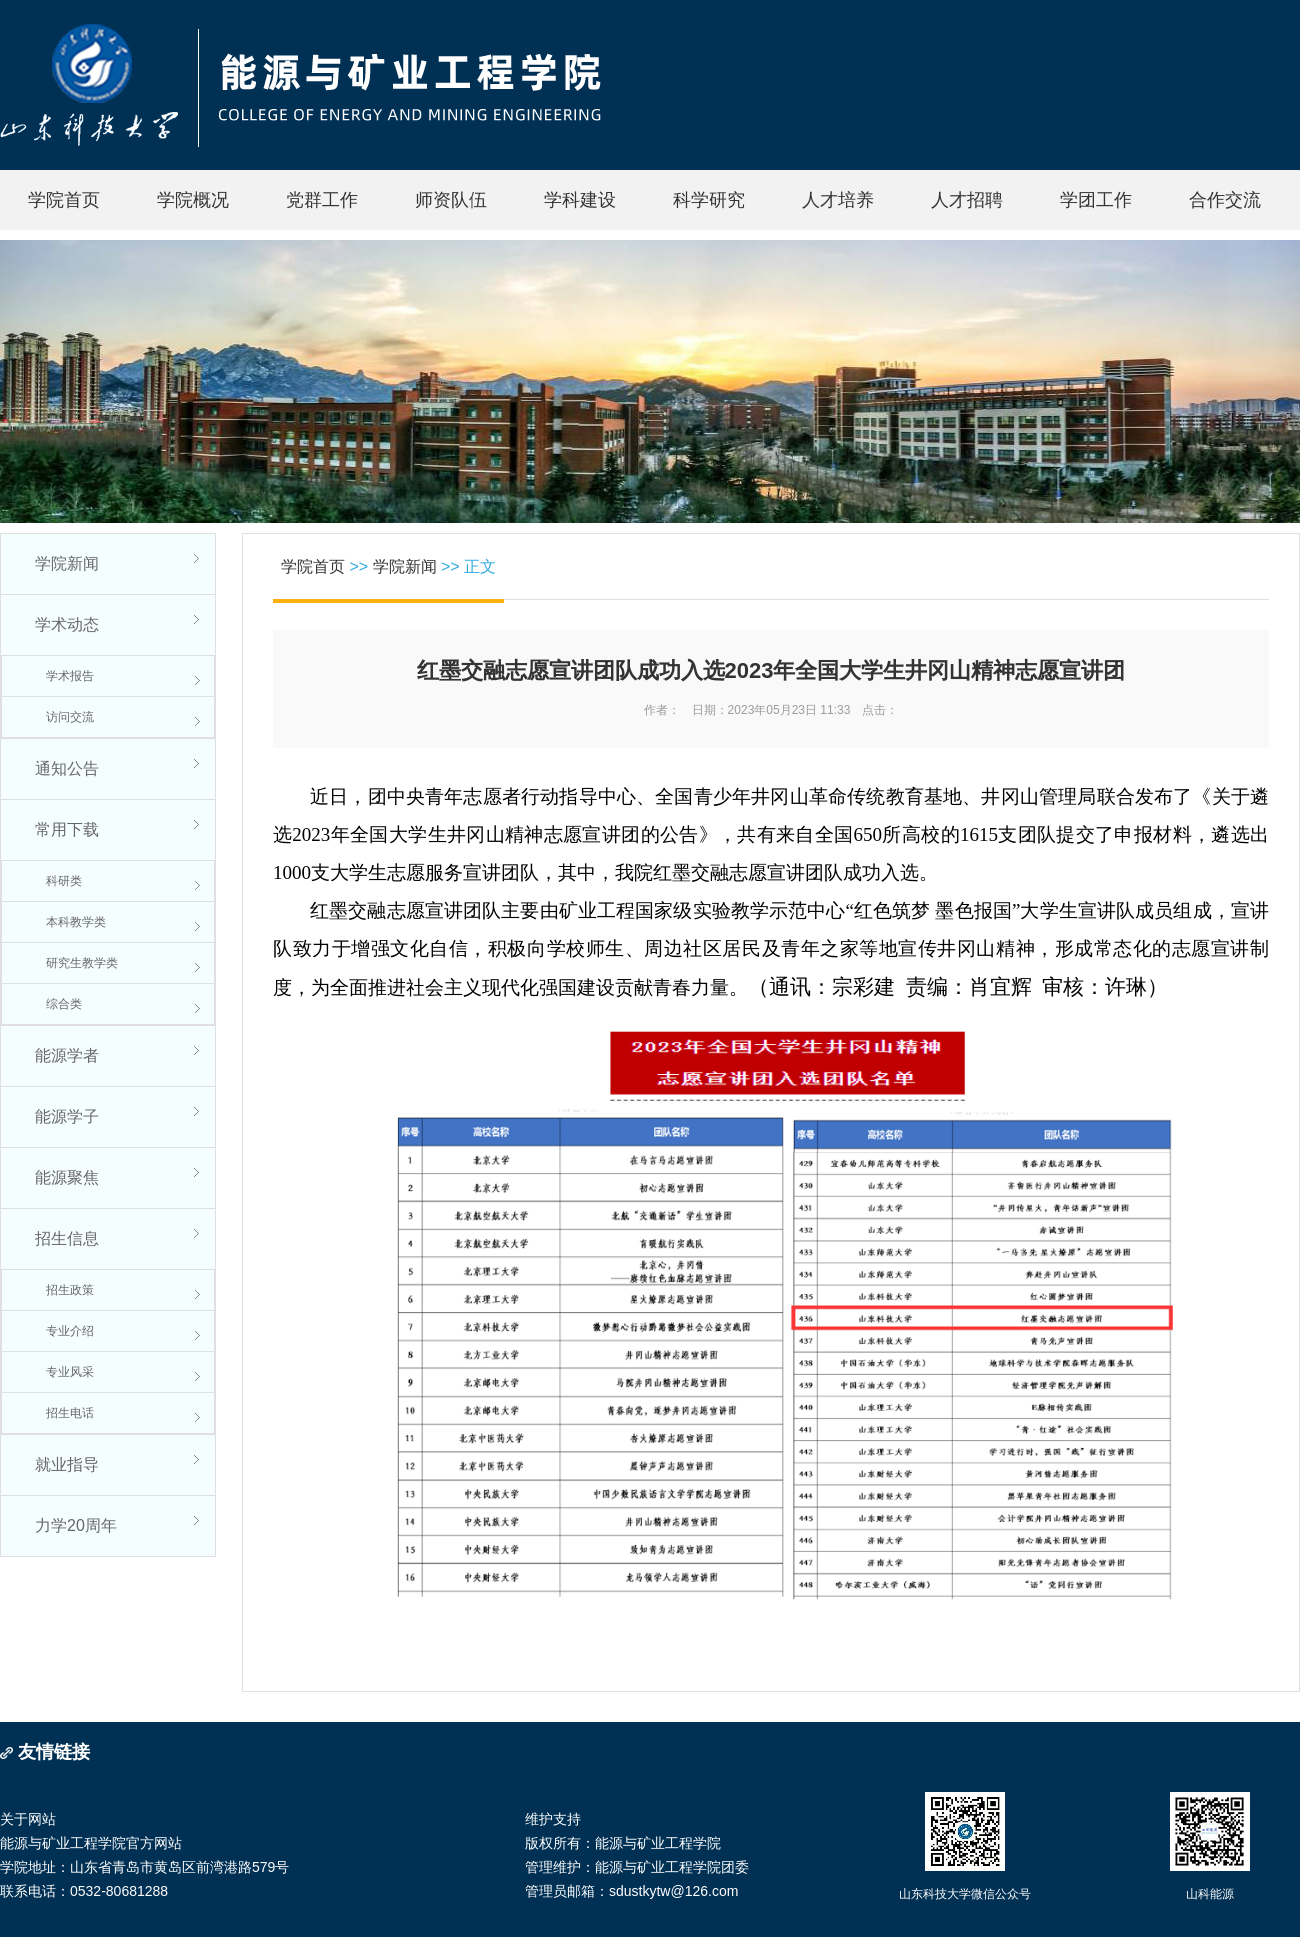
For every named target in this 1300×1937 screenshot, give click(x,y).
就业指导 (67, 1464)
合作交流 (1225, 200)
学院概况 (193, 200)
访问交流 (70, 717)
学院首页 (64, 200)
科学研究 (709, 200)
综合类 (64, 1004)
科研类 (64, 881)
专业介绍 (70, 1331)
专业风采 (70, 1372)
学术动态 (67, 624)
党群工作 (322, 200)
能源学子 (67, 1116)
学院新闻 (67, 563)
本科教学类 (76, 922)
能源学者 (67, 1055)
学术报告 (70, 676)
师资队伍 (451, 200)
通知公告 (67, 768)
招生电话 (70, 1413)
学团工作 (1096, 200)
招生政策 (70, 1290)
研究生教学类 (82, 963)
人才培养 (838, 200)
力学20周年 (76, 1525)
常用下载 (67, 829)
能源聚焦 (67, 1177)
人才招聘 (967, 200)
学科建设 (580, 200)
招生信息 (67, 1238)
